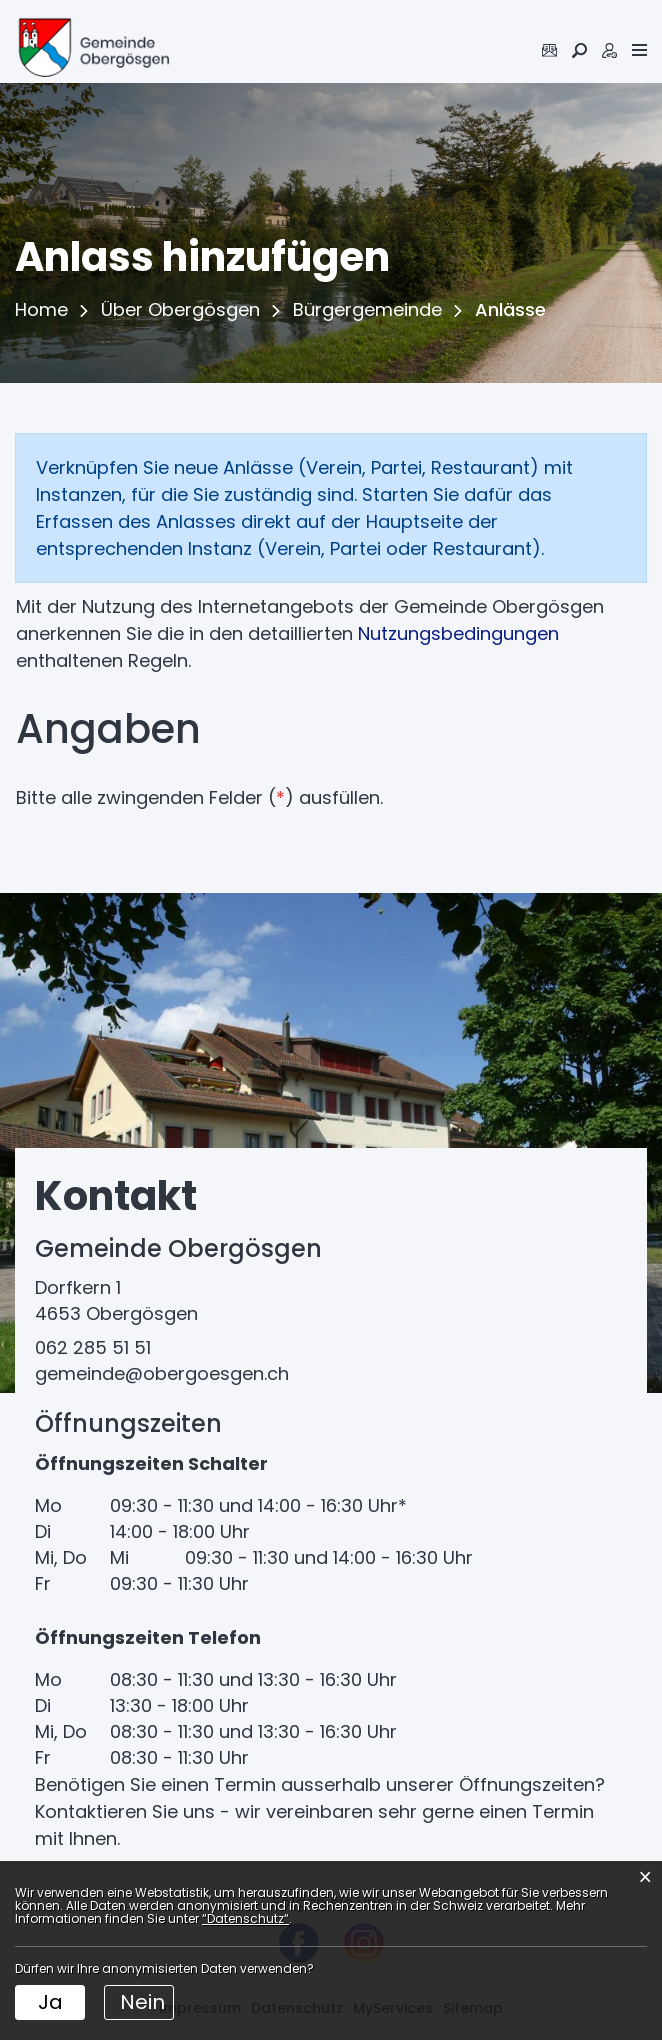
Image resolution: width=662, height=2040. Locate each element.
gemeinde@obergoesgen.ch (162, 1373)
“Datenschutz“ (245, 1918)
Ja (50, 2002)
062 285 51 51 (93, 1347)
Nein (142, 2002)
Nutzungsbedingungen (458, 633)
